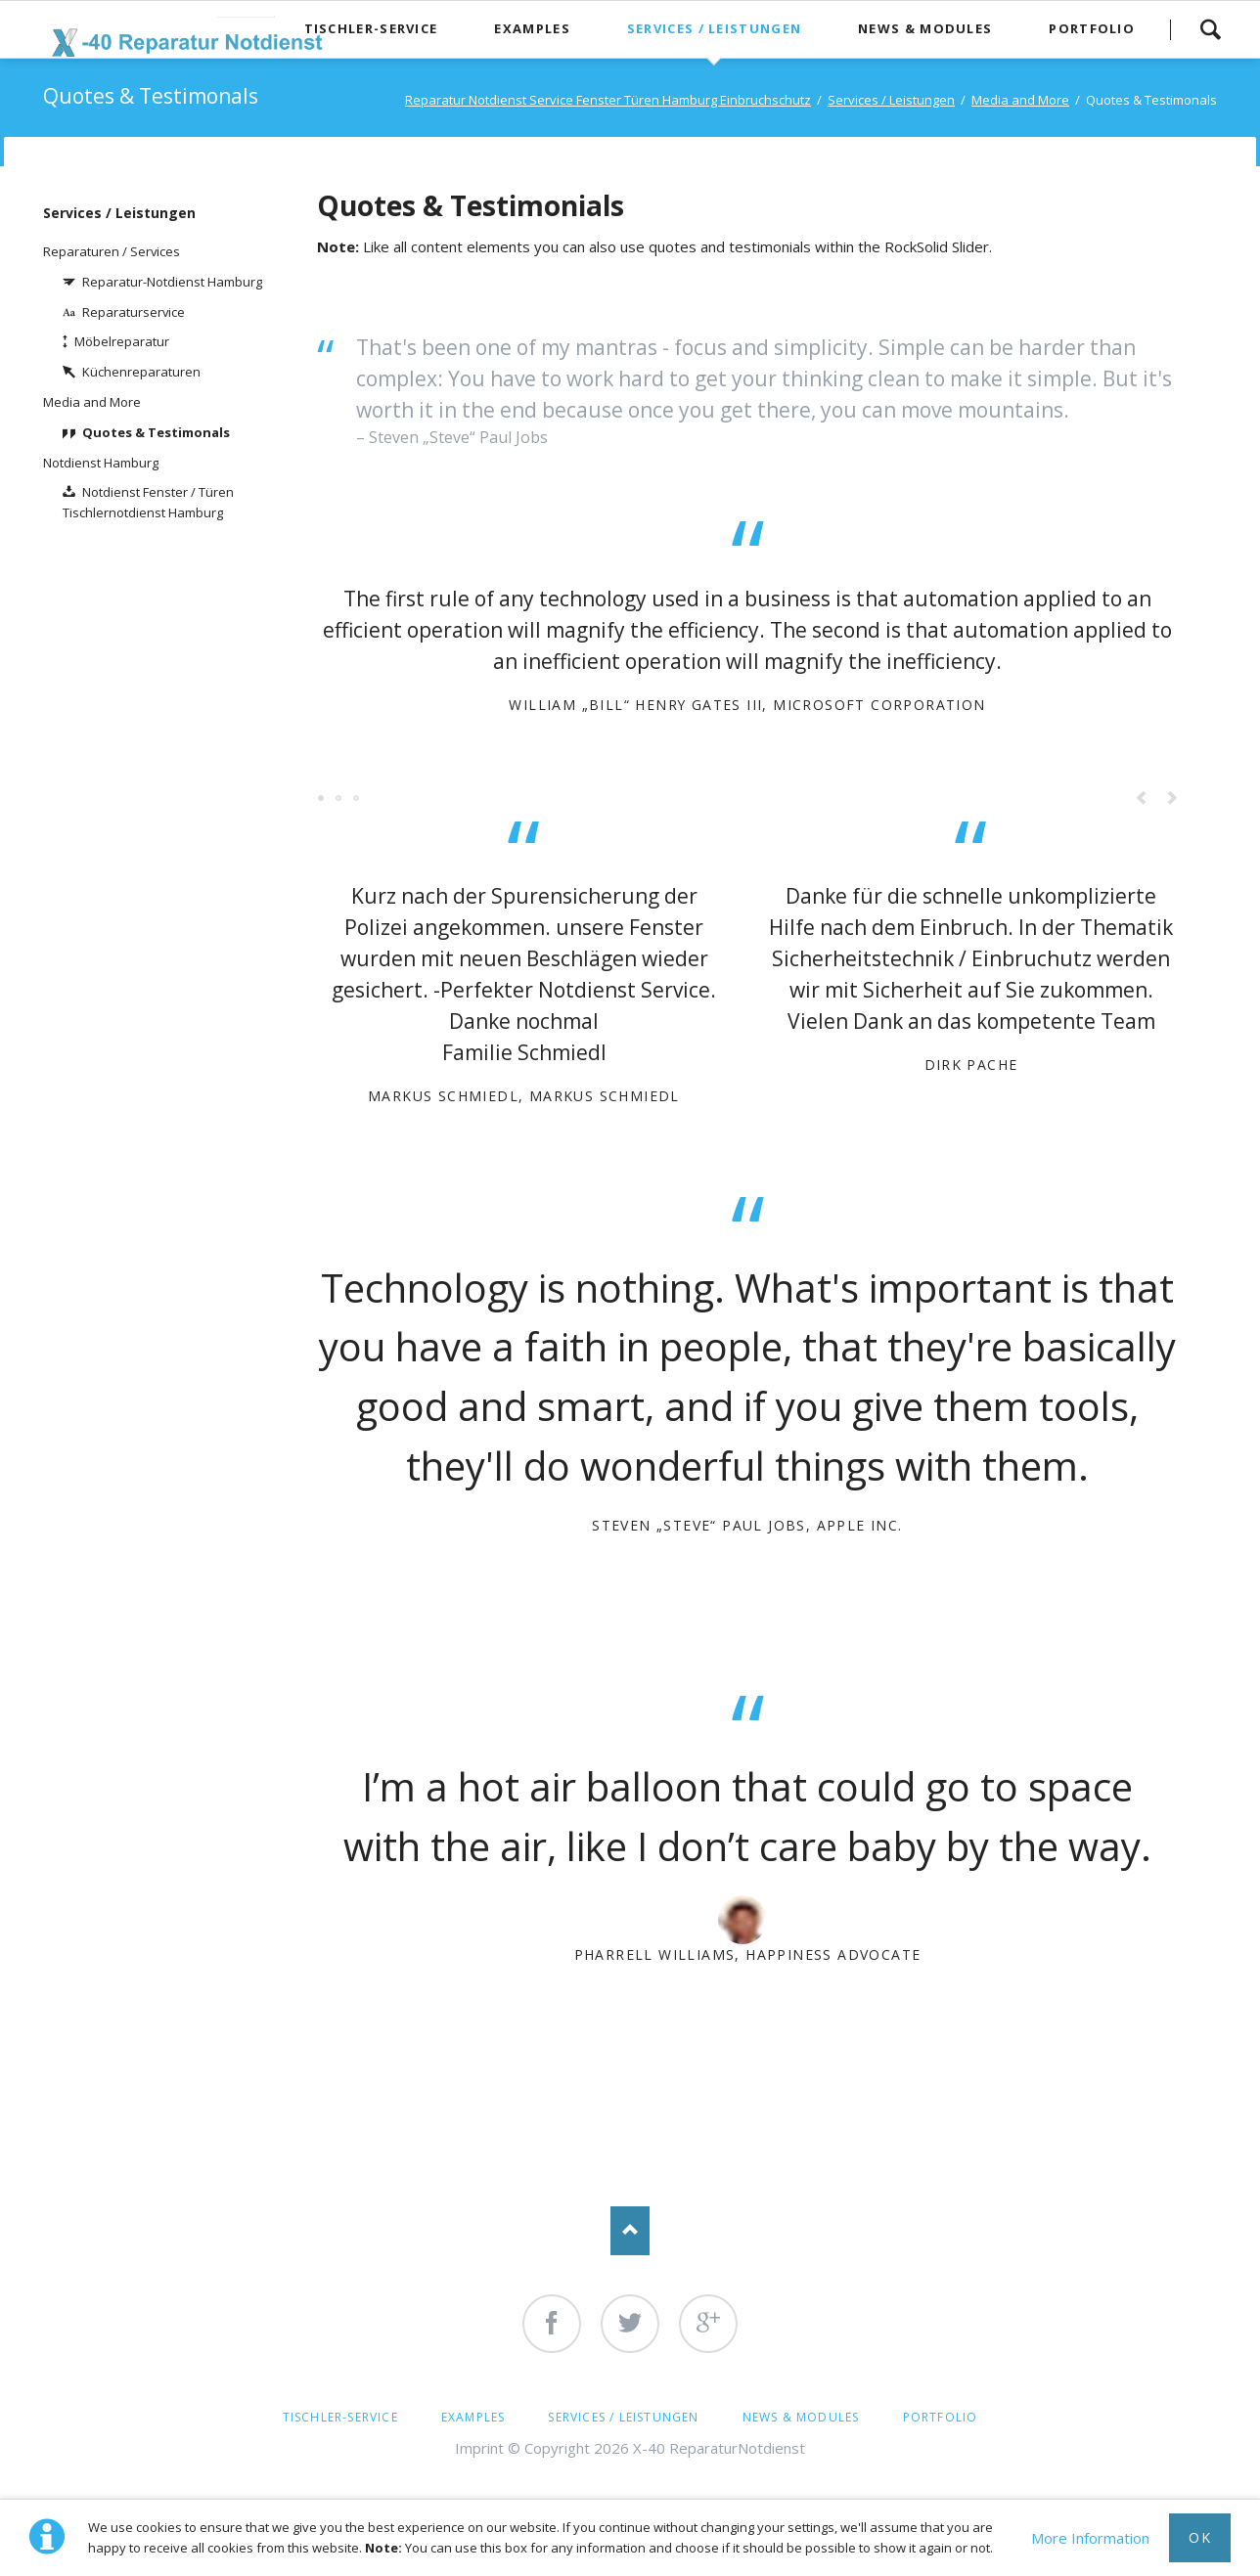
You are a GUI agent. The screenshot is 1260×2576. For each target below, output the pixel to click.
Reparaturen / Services (111, 251)
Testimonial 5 (357, 799)
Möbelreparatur (121, 341)
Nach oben (630, 2230)
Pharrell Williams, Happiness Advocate (748, 1954)
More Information (1090, 2538)
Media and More (92, 402)
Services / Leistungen (119, 212)
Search (1210, 29)
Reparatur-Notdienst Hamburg (172, 281)
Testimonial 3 (339, 799)
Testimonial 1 (322, 799)
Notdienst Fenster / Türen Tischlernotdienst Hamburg (148, 502)
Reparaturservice (133, 312)
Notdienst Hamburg (100, 462)
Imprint (479, 2448)
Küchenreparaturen (141, 371)
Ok (1200, 2537)
